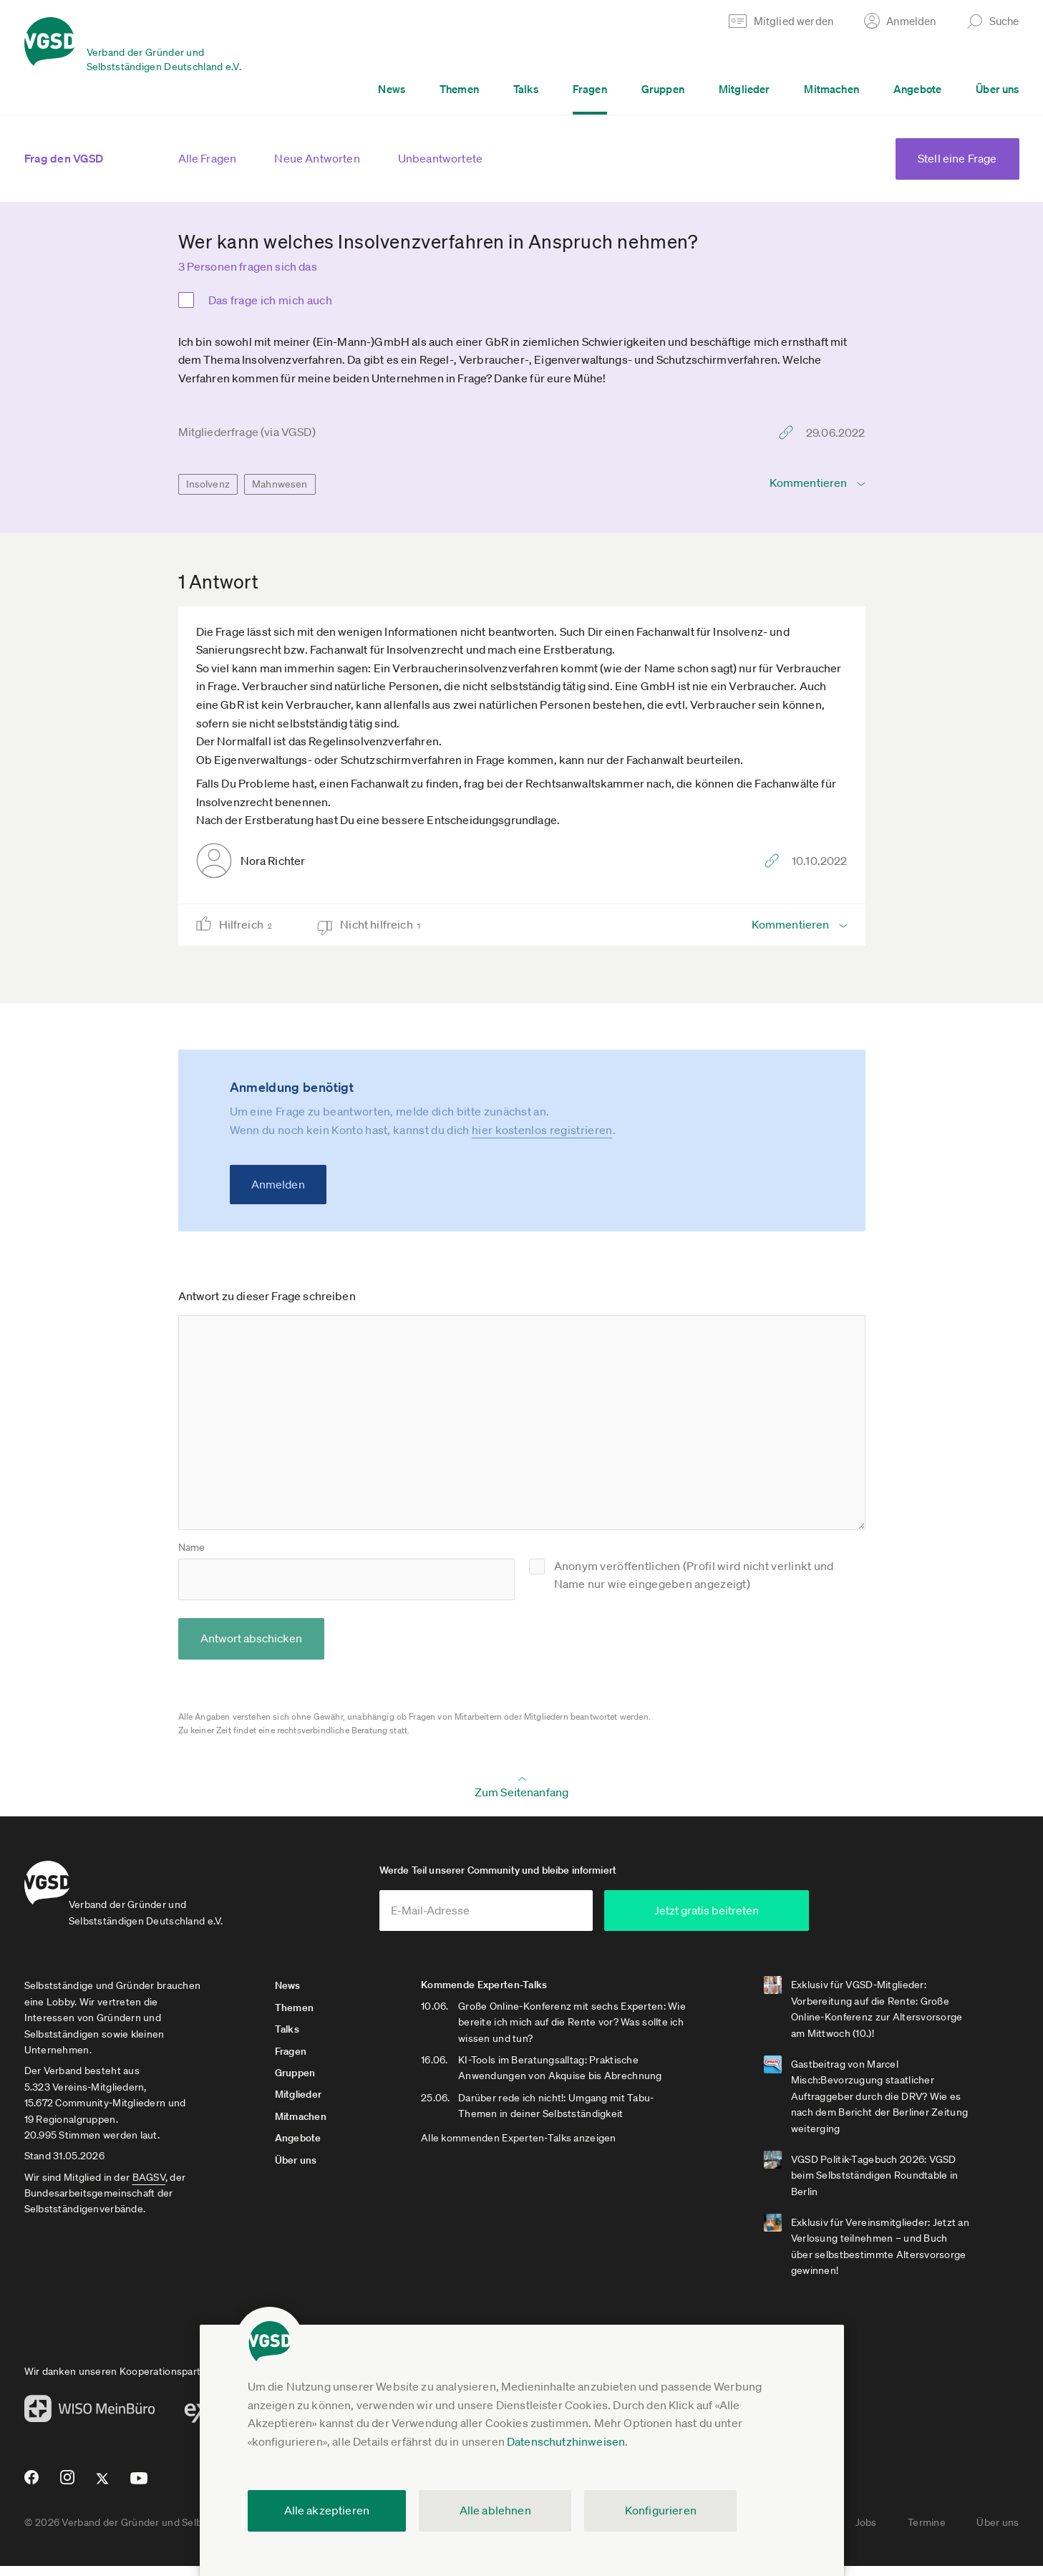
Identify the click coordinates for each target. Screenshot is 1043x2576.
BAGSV (148, 2187)
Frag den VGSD (64, 158)
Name (191, 1547)
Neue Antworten (316, 158)
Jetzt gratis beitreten (791, 1920)
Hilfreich (250, 924)
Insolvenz (208, 484)
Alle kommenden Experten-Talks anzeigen (544, 2147)
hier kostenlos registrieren (542, 1130)
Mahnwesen (279, 484)
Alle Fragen (207, 158)
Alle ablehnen (495, 2510)
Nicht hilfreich (385, 924)
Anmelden (278, 1184)
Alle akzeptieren (327, 2510)
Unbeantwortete (440, 158)
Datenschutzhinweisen (566, 2441)
